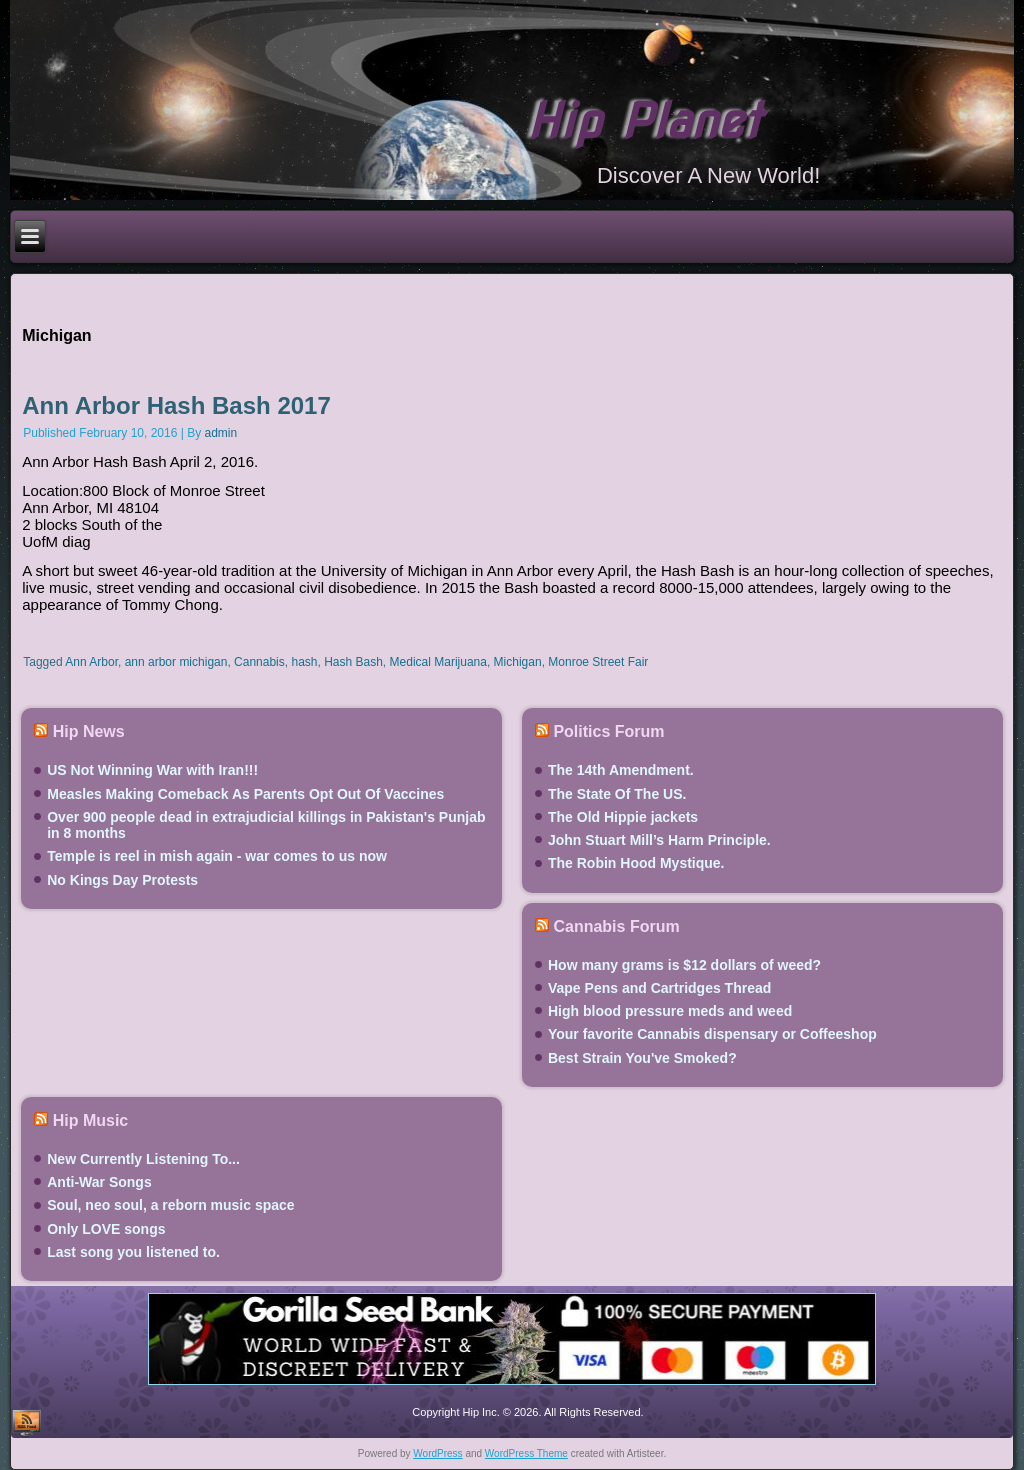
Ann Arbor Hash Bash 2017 (176, 405)
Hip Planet (644, 121)
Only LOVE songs (106, 1229)
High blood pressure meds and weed (670, 1011)
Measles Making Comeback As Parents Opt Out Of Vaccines (245, 794)
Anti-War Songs (99, 1182)
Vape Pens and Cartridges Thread (659, 988)
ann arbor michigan (176, 662)
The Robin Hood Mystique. (636, 863)
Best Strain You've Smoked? (642, 1058)
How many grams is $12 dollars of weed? (684, 965)
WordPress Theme (526, 1453)
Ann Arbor (91, 662)
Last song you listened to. (133, 1252)
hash (304, 662)
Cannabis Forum (616, 926)
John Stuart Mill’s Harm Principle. (659, 840)
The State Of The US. (617, 794)
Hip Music (91, 1120)
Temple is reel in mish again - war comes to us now (217, 856)
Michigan (518, 662)
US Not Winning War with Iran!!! (152, 770)
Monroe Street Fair (598, 662)
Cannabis (259, 662)
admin (221, 433)
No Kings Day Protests (122, 880)
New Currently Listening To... (143, 1159)
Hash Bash (353, 662)
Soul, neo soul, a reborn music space (170, 1205)
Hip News (89, 731)
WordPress (437, 1453)
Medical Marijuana (438, 662)
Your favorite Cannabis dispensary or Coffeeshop (712, 1034)
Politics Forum (608, 731)
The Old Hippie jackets (623, 817)
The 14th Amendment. (621, 770)
